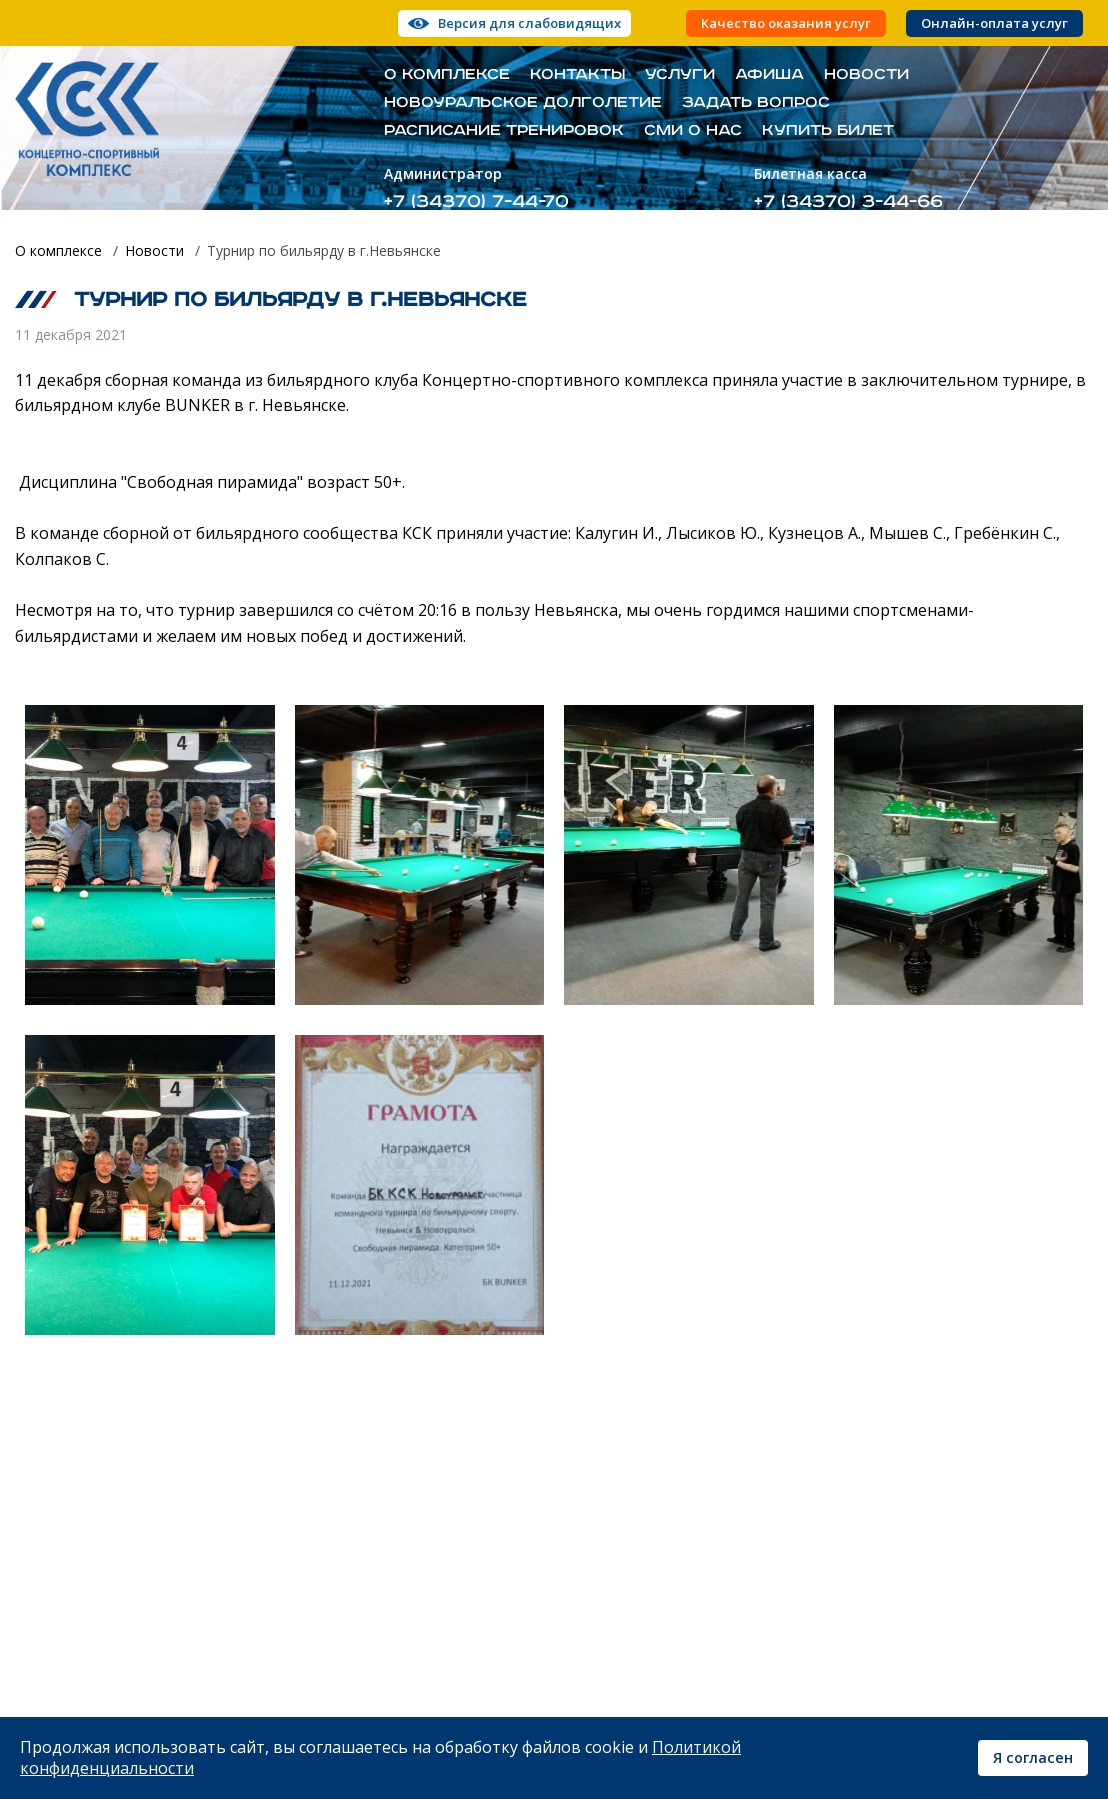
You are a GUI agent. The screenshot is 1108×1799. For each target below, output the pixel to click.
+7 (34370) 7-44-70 (476, 201)
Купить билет (828, 131)
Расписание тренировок (504, 131)
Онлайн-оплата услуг (994, 23)
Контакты (577, 75)
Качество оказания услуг (786, 23)
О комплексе (447, 75)
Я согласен (1033, 1757)
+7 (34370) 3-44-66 (848, 201)
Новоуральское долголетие (523, 103)
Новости (866, 75)
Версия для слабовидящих (529, 23)
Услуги (680, 75)
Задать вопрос (756, 103)
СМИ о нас (693, 131)
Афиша (769, 75)
